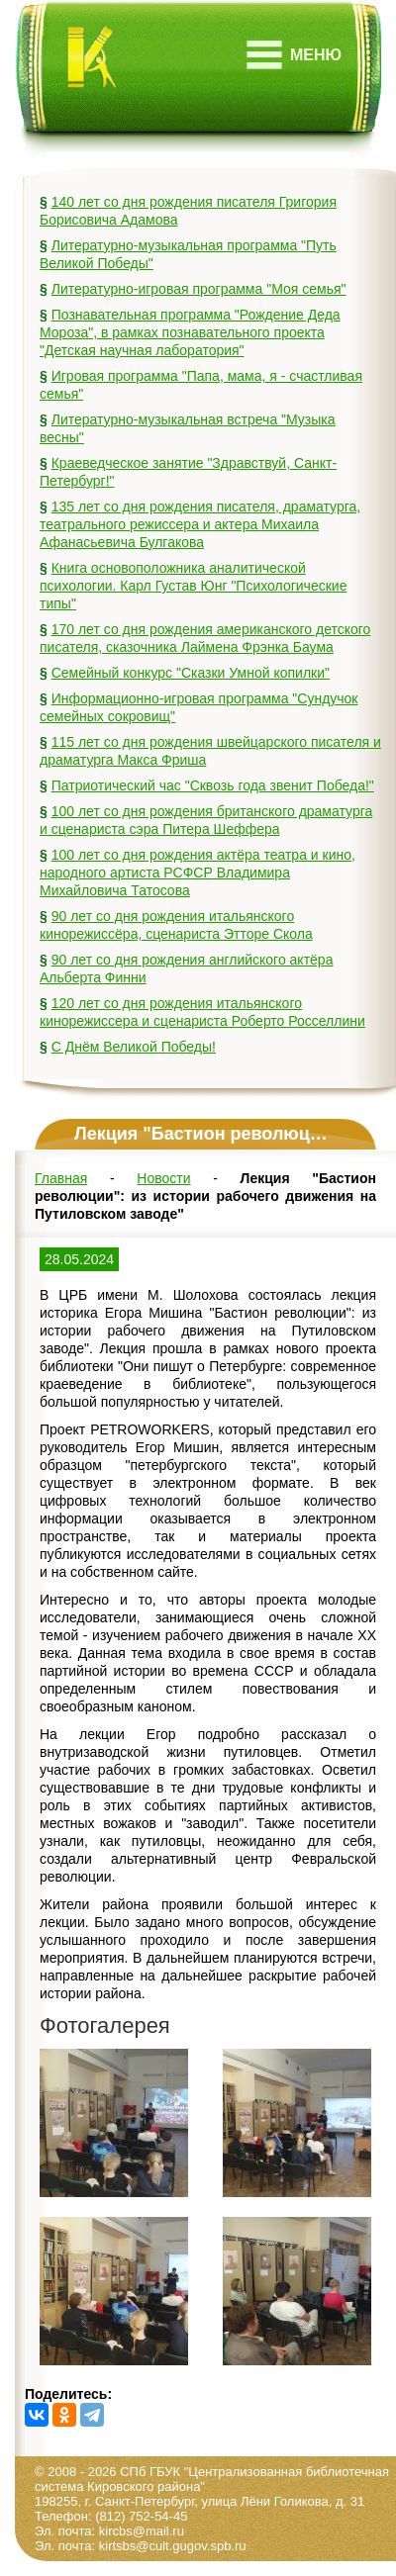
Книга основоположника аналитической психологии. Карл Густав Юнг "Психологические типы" (193, 585)
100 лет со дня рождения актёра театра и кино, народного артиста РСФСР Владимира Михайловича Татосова (197, 872)
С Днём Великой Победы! (133, 1047)
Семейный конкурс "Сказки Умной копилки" (190, 673)
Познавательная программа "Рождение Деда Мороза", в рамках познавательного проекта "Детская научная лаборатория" (190, 332)
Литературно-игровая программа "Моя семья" (198, 289)
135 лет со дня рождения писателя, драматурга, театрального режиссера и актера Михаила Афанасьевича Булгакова (200, 524)
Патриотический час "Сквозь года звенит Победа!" (212, 785)
